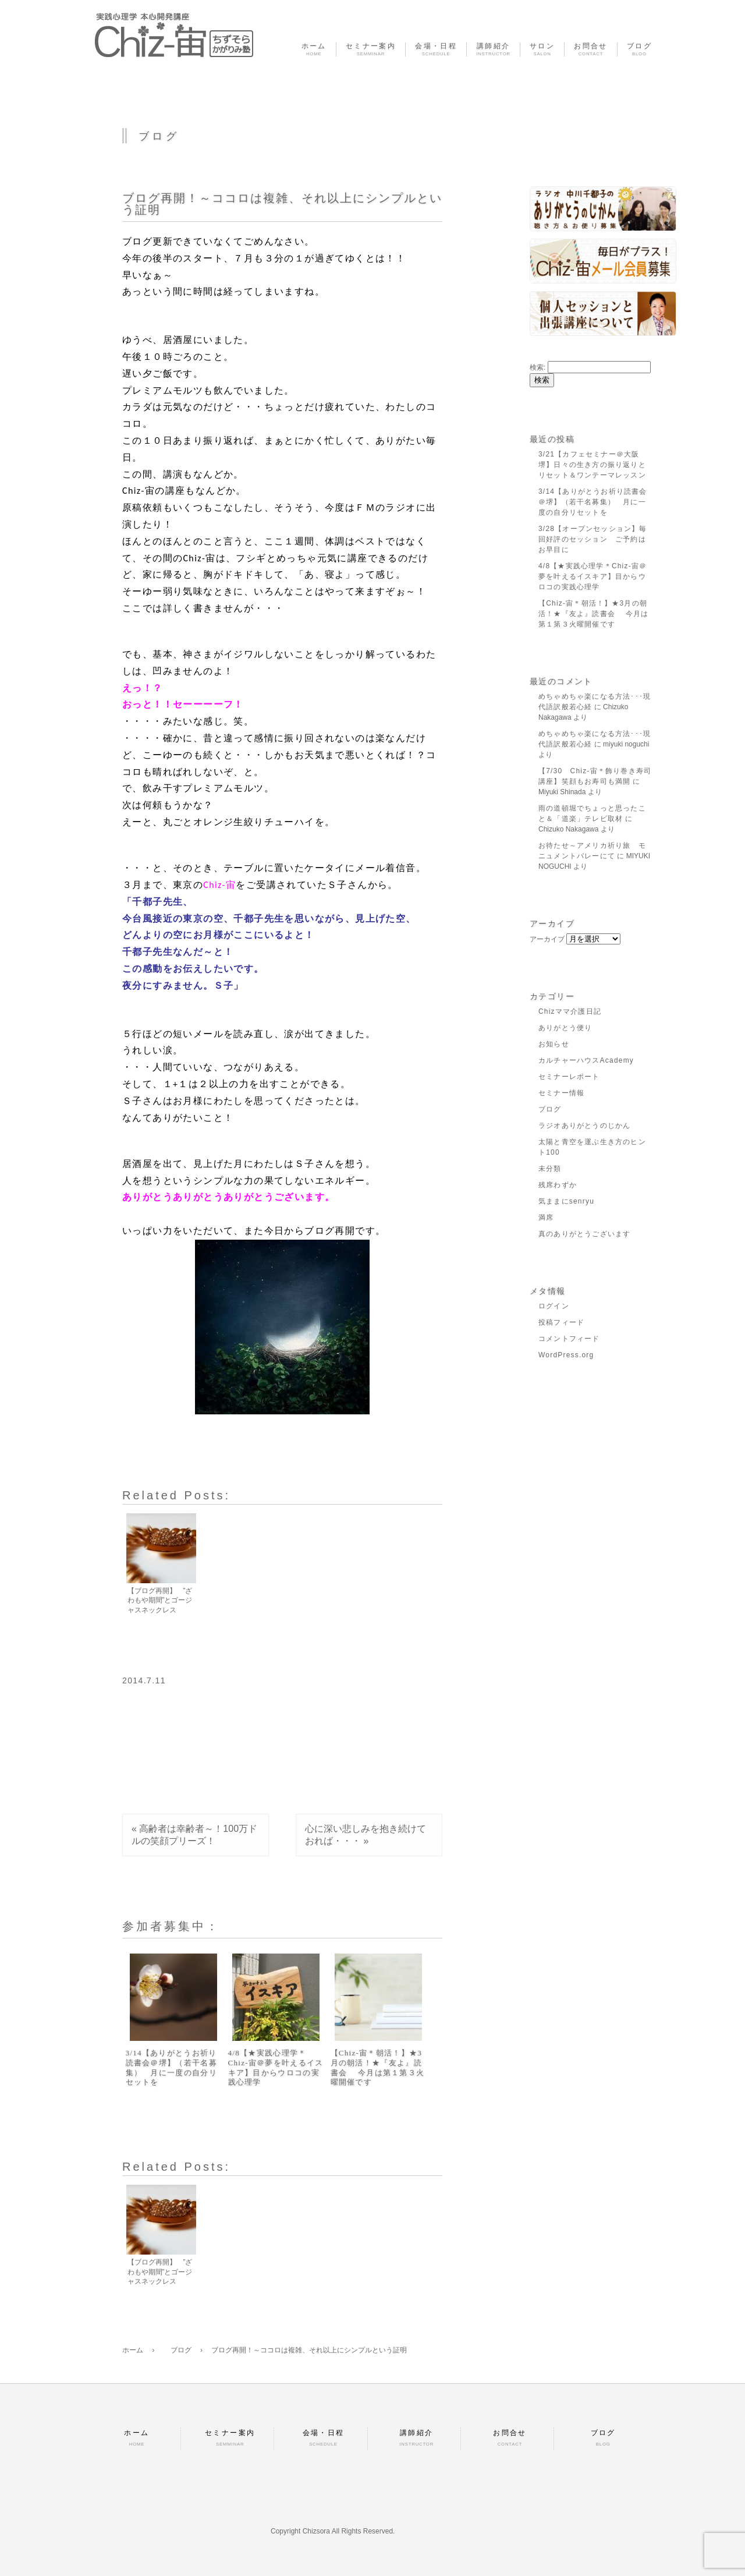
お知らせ (553, 1044)
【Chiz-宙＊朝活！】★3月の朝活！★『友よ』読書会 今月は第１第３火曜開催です (378, 2067)
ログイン (553, 1306)
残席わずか (557, 1185)
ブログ (550, 1109)
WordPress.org (566, 1355)
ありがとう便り (565, 1028)
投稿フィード (561, 1322)
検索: (537, 367)
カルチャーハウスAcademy (586, 1060)
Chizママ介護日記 (569, 1011)
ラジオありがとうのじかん (584, 1125)
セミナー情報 (561, 1093)
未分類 (550, 1169)
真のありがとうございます (584, 1234)
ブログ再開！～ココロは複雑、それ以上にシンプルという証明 (282, 204)
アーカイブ (547, 939)
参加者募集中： (171, 1926)
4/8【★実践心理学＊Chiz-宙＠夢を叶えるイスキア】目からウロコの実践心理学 (276, 2067)
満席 (546, 1217)
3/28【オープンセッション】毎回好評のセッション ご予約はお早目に (592, 539)
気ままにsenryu (566, 1201)
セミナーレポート (569, 1077)
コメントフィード (569, 1339)
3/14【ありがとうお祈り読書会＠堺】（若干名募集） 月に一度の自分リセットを (171, 2067)
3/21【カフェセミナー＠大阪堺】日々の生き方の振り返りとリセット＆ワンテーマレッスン (592, 464)
